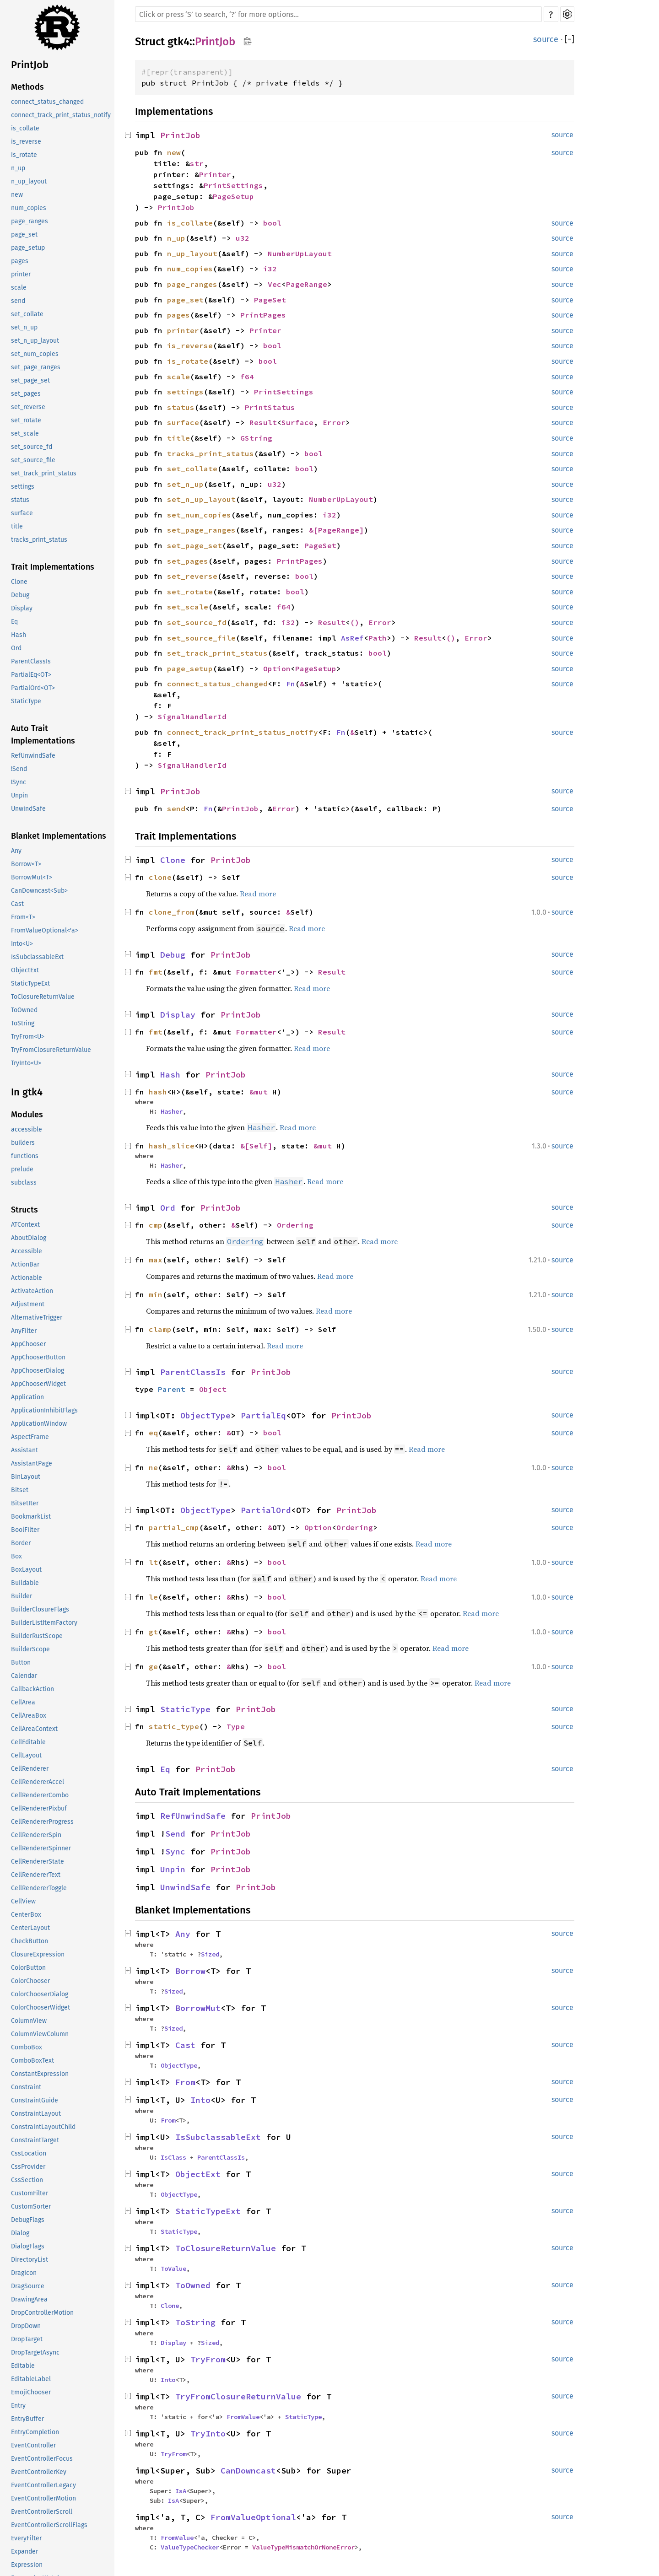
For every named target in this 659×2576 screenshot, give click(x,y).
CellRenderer (30, 1769)
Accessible (26, 1251)
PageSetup (233, 196)
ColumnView (29, 2021)
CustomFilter (29, 2193)
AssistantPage (31, 1463)
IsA (180, 2491)
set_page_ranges (35, 367)
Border (21, 1543)
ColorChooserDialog (39, 1994)
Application (27, 1397)
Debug (20, 595)
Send (175, 1833)
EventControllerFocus (42, 2459)
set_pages (26, 394)
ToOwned (24, 1010)
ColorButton (28, 1968)
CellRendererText (35, 1875)
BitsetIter (24, 1503)
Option (277, 668)
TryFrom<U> (27, 1036)
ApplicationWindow (39, 1424)
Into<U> (22, 944)
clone (160, 877)
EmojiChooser (31, 2392)
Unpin (19, 795)
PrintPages (263, 314)
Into (200, 2100)
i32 (270, 268)
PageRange (306, 284)
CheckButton (29, 1941)
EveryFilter (26, 2538)
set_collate (27, 314)
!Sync (18, 782)
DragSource (27, 2286)
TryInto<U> (26, 1063)
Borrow (190, 1971)
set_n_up (24, 327)
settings (22, 486)
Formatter (256, 971)
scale (19, 287)
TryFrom (208, 2359)
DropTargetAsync (35, 2352)
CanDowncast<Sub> (39, 891)
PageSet (270, 299)
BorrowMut (198, 2008)
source (545, 39)
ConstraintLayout (36, 2114)
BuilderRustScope (37, 1636)
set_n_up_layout (35, 341)
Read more (258, 894)
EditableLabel (31, 2379)
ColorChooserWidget (40, 2007)
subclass (24, 1182)
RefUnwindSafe (33, 756)
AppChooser (28, 1344)
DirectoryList (29, 2259)
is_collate (25, 128)
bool (272, 222)
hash (158, 1091)
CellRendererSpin (36, 1835)
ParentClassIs (31, 661)
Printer (215, 174)
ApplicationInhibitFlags (44, 1410)
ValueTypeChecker (190, 2547)
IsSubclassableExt (37, 957)
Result (263, 422)
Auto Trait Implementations (43, 734)
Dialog (20, 2233)
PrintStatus (270, 407)
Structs (24, 1210)
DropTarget (27, 2339)
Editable (23, 2366)
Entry (18, 2405)
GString (256, 437)
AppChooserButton (38, 1357)
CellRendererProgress (42, 1822)
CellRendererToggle (39, 1888)
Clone (19, 582)
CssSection (27, 2180)
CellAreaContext (34, 1729)
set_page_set (30, 380)
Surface (297, 422)
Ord (16, 648)
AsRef (352, 637)
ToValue (173, 2268)
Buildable (25, 1583)
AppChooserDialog (37, 1370)
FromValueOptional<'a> (44, 930)
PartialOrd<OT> (33, 688)
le (153, 1596)
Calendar (24, 1676)
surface (22, 513)
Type (236, 1726)
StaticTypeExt (30, 983)
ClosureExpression (38, 1954)
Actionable (26, 1278)
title (17, 526)
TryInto (208, 2433)
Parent (171, 1389)
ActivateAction (32, 1291)
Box (16, 1556)
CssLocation (28, 2153)
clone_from (171, 911)
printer (21, 274)
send (18, 301)
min (155, 1294)
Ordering (295, 1224)
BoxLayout (26, 1570)
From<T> (23, 917)
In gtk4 (27, 1092)
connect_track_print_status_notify (61, 115)
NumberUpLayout (300, 253)
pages (19, 261)
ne (153, 1467)
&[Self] (256, 1145)
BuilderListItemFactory (44, 1623)
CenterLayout (30, 1928)
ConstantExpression (40, 2074)
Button (21, 1662)
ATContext (25, 1225)
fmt (155, 971)
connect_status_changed (47, 102)
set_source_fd (31, 447)
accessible (26, 1129)
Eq (14, 621)
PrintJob (30, 65)
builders (23, 1143)
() (354, 622)
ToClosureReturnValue (43, 997)
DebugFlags (27, 2220)
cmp (155, 1224)
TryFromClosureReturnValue (51, 1050)
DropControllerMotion (42, 2313)
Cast (17, 904)
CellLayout (26, 1755)
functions (24, 1156)
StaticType (26, 701)
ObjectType (205, 1415)
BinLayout (25, 1477)
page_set (24, 234)
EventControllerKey (38, 2472)
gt (153, 1631)
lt (153, 1562)
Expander (24, 2551)
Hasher (172, 1111)
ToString (22, 1023)
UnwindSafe (28, 809)
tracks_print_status (39, 540)
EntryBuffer (27, 2419)
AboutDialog (28, 1238)
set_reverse (28, 407)
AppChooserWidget (38, 1384)
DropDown (26, 2326)
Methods (27, 87)
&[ (313, 529)
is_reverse (26, 142)
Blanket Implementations (58, 836)
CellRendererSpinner (41, 1848)
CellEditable (28, 1742)
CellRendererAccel (37, 1782)
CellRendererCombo (40, 1795)
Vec (274, 284)
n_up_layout (29, 181)
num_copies (28, 208)
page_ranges (29, 221)
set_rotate (26, 420)
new (17, 195)
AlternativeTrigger (36, 1317)
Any (16, 851)
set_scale (25, 433)
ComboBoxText (32, 2060)
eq (153, 1432)
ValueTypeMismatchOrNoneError (303, 2547)
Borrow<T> (26, 864)
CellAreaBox (28, 1715)
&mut (260, 1091)
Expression (27, 2565)
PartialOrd (266, 1510)
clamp (160, 1329)
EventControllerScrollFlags (49, 2525)
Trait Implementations (52, 567)
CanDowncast (248, 2470)
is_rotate (24, 155)
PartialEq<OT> (31, 675)
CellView (23, 1901)
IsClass (173, 2157)
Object (213, 1389)
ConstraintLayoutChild (43, 2127)
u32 (242, 238)
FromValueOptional (253, 2517)
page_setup (28, 248)
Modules (27, 1115)
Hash (18, 635)
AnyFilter (24, 1331)
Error (334, 422)
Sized (210, 1954)
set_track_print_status (43, 473)
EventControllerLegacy (43, 2485)
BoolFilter (25, 1530)
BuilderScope (30, 1649)
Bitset (19, 1490)
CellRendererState (37, 1861)
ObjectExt (25, 970)
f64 (247, 376)
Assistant (24, 1450)
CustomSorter (31, 2206)
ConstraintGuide (34, 2100)
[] (569, 39)
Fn (290, 683)
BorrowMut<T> (31, 877)
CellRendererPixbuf (39, 1808)
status (20, 500)
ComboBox (26, 2047)
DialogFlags (27, 2246)
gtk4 (178, 41)
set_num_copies (35, 354)
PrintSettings (233, 185)
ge (153, 1666)
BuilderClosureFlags (40, 1609)
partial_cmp (174, 1527)
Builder (21, 1596)
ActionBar (25, 1264)
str (197, 163)
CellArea (23, 1702)
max (155, 1259)
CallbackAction (32, 1689)
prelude (22, 1169)
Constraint (26, 2087)
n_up (18, 168)
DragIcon (24, 2273)
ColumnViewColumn (40, 2034)
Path (377, 637)
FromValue (243, 2417)
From (185, 2082)
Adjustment (27, 1304)
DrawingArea (29, 2299)
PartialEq (263, 1415)
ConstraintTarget (35, 2140)
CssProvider (28, 2167)
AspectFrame (30, 1437)
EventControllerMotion (43, 2498)
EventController (33, 2445)
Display (21, 608)
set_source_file (33, 460)
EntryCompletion (35, 2432)
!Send (19, 769)
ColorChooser (30, 1981)
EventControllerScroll (41, 2512)
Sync (175, 1851)
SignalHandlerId (192, 716)
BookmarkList (31, 1516)
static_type (174, 1726)
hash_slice (171, 1145)
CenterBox (26, 1915)
